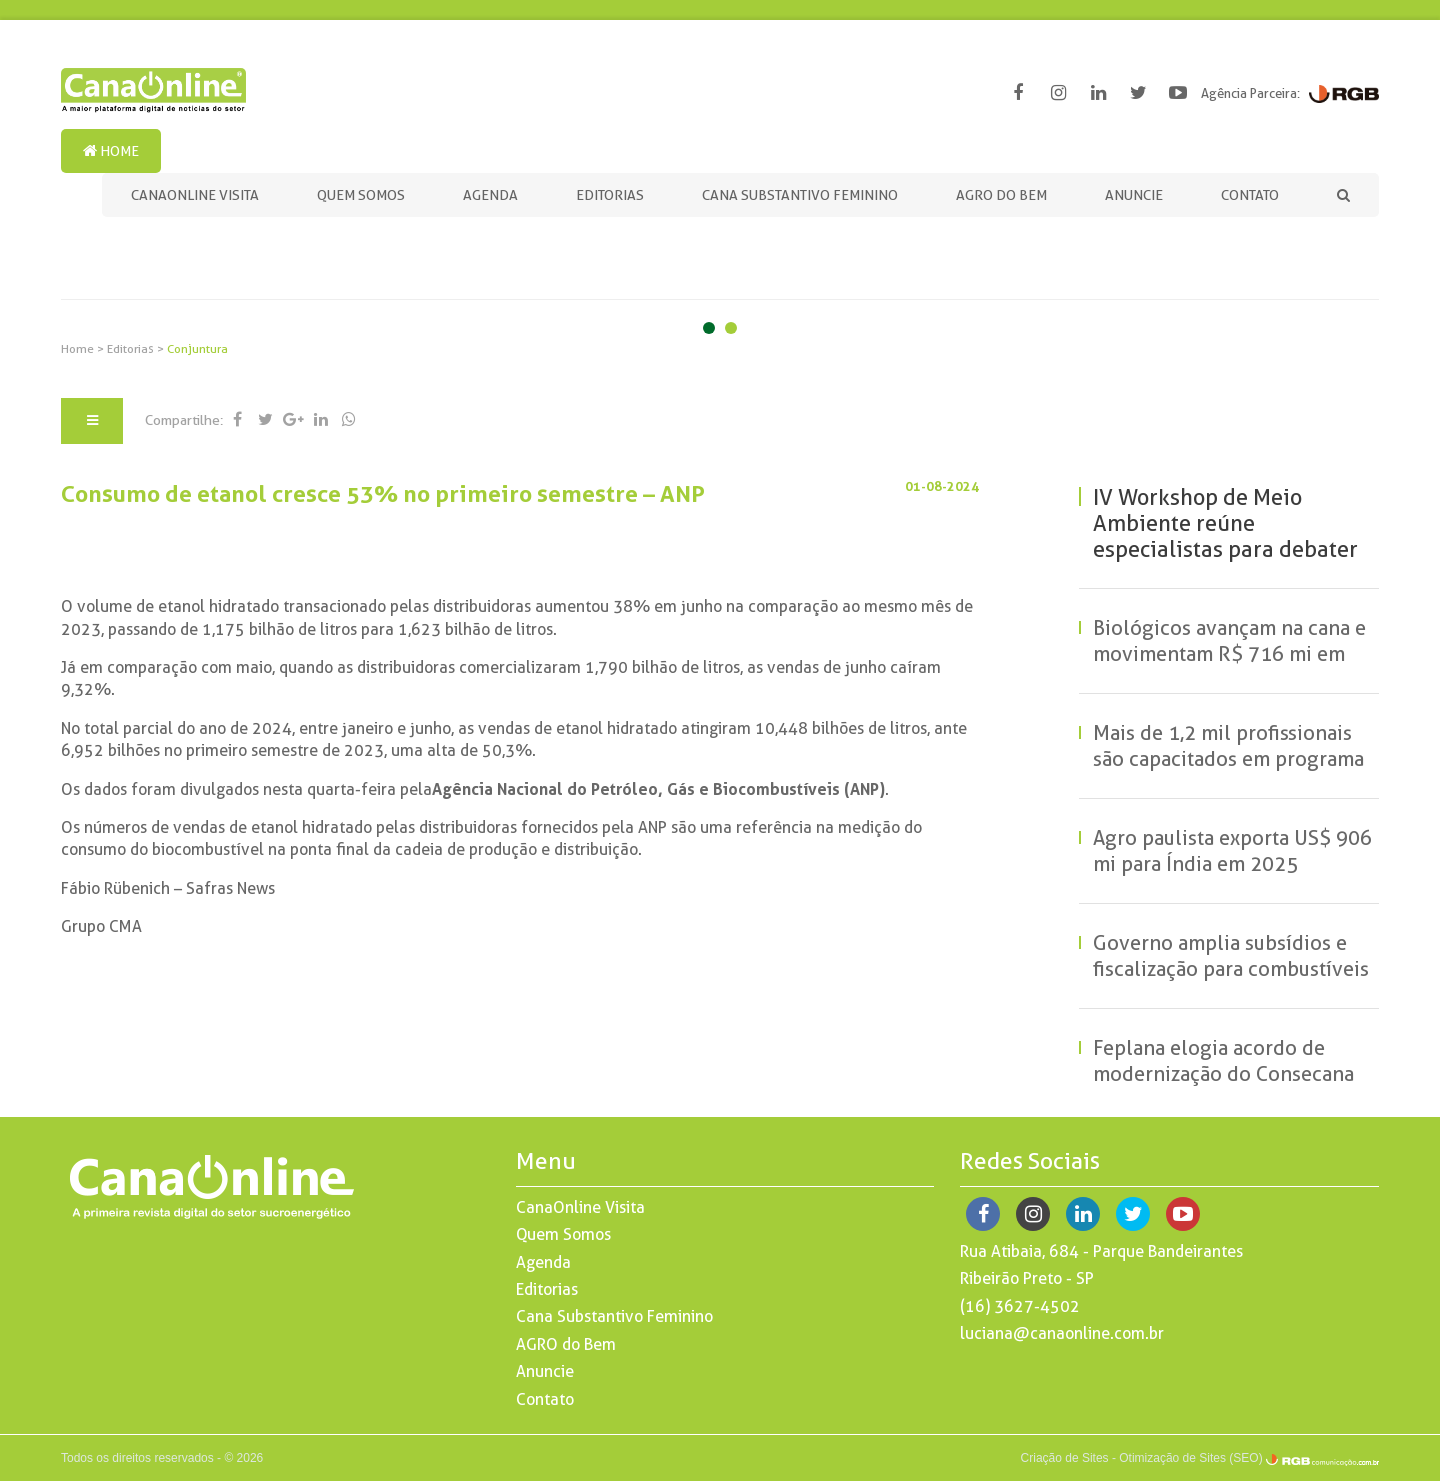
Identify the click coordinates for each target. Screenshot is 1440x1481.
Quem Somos (361, 195)
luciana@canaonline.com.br (1062, 1333)
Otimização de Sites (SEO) (1190, 1458)
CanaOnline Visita (195, 195)
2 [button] (731, 332)
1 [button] (709, 332)
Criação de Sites (1065, 1458)
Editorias (610, 195)
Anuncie (1134, 195)
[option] (720, 264)
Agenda (490, 195)
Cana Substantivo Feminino (800, 195)
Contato (1250, 195)
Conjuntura (197, 349)
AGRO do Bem (1001, 195)
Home (111, 151)
